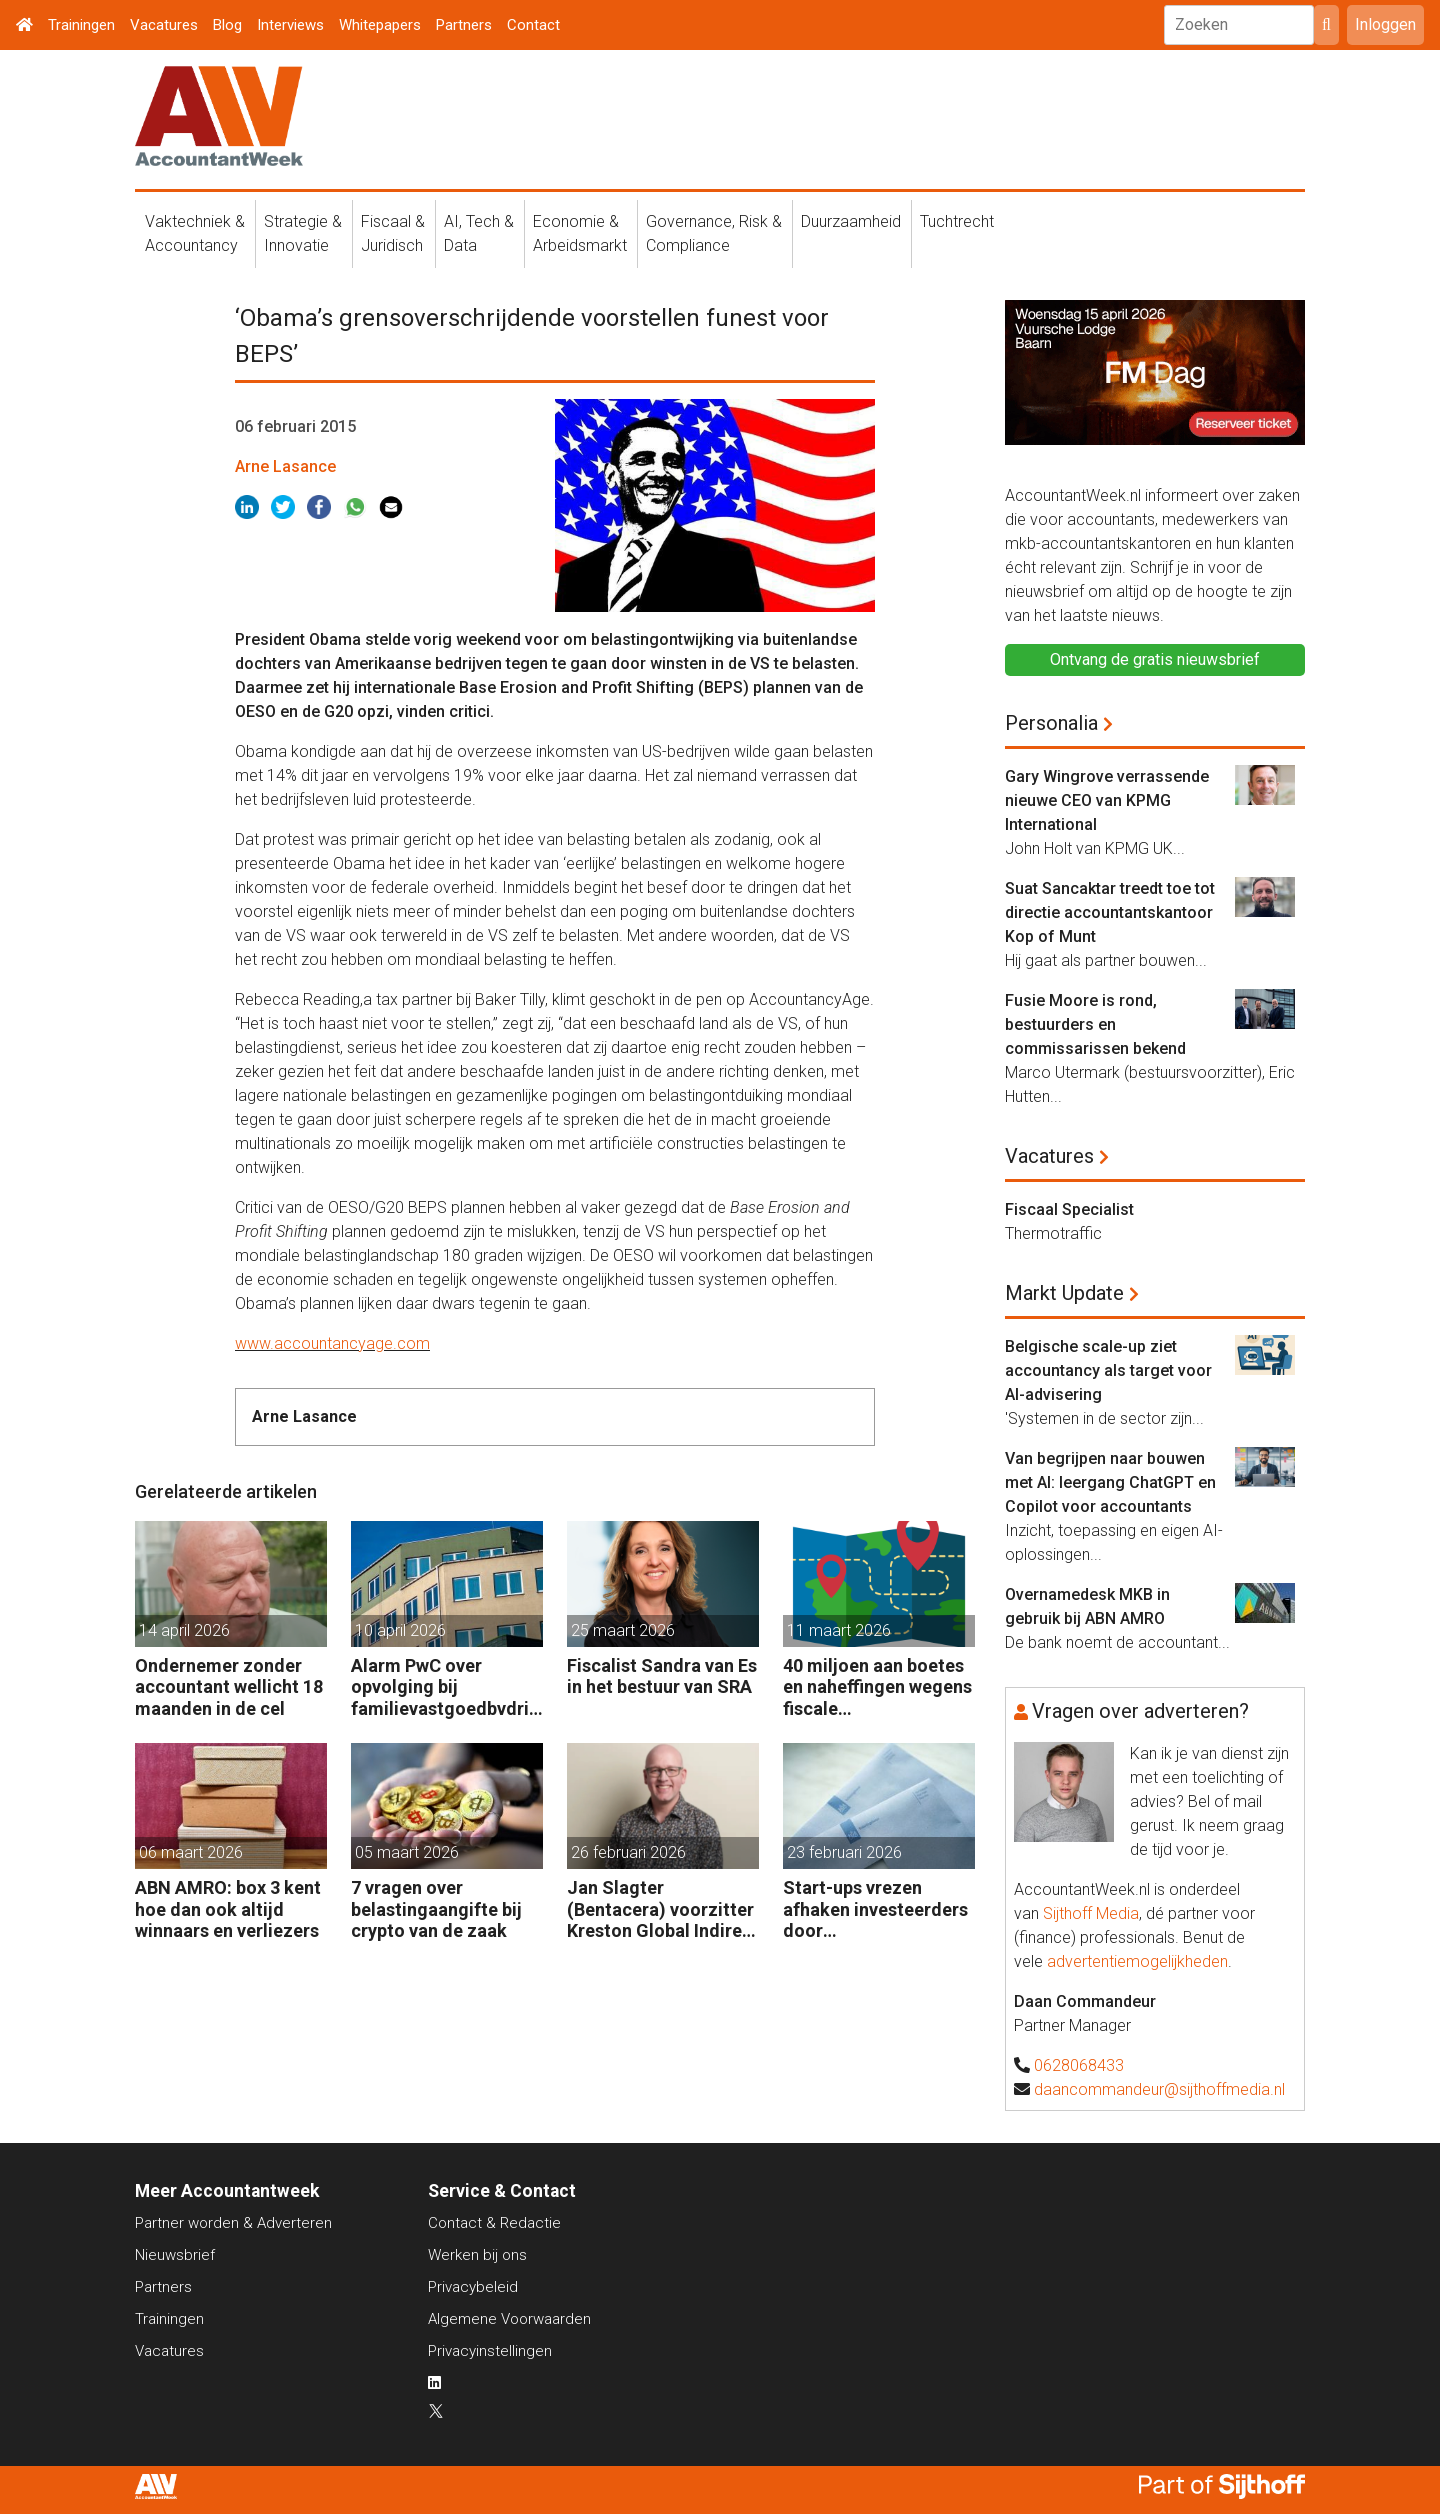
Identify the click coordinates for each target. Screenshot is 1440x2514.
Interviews (290, 25)
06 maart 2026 (191, 1852)
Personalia (1051, 723)
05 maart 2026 (407, 1852)
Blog (227, 25)
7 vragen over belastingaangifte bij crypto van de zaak (436, 1909)
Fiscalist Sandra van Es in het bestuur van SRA (662, 1676)
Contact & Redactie (494, 2223)
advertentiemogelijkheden (1137, 1961)
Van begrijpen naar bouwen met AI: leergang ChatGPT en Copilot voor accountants (1110, 1482)
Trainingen (81, 25)
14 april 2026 (184, 1630)
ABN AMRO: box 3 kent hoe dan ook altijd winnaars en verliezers (228, 1909)
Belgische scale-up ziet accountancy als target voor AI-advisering (1108, 1370)
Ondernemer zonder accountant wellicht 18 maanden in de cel (229, 1687)
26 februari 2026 (628, 1852)
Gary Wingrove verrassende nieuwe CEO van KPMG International (1107, 800)
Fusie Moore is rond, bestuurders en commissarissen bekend (1095, 1024)
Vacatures (164, 25)
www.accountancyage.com (332, 1343)
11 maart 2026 (839, 1630)
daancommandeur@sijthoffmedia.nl (1159, 2089)
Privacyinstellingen (490, 2351)
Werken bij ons (477, 2255)
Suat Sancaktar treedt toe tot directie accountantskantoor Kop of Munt (1110, 912)
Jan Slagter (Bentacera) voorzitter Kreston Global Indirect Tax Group (663, 1909)
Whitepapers (380, 25)
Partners (464, 25)
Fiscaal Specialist (1069, 1209)
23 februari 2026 (844, 1852)
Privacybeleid (473, 2287)
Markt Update (1064, 1293)
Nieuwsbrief (175, 2255)
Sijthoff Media (1091, 1913)
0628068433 (1079, 2065)
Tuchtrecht (957, 221)
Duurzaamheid (851, 221)
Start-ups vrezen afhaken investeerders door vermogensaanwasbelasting (878, 1909)
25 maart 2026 (623, 1630)
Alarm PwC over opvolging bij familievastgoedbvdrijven (447, 1687)
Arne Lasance (285, 466)
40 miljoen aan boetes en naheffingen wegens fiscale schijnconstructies (877, 1687)
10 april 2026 (400, 1630)
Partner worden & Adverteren (233, 2223)
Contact (533, 25)
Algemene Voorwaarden (509, 2319)
